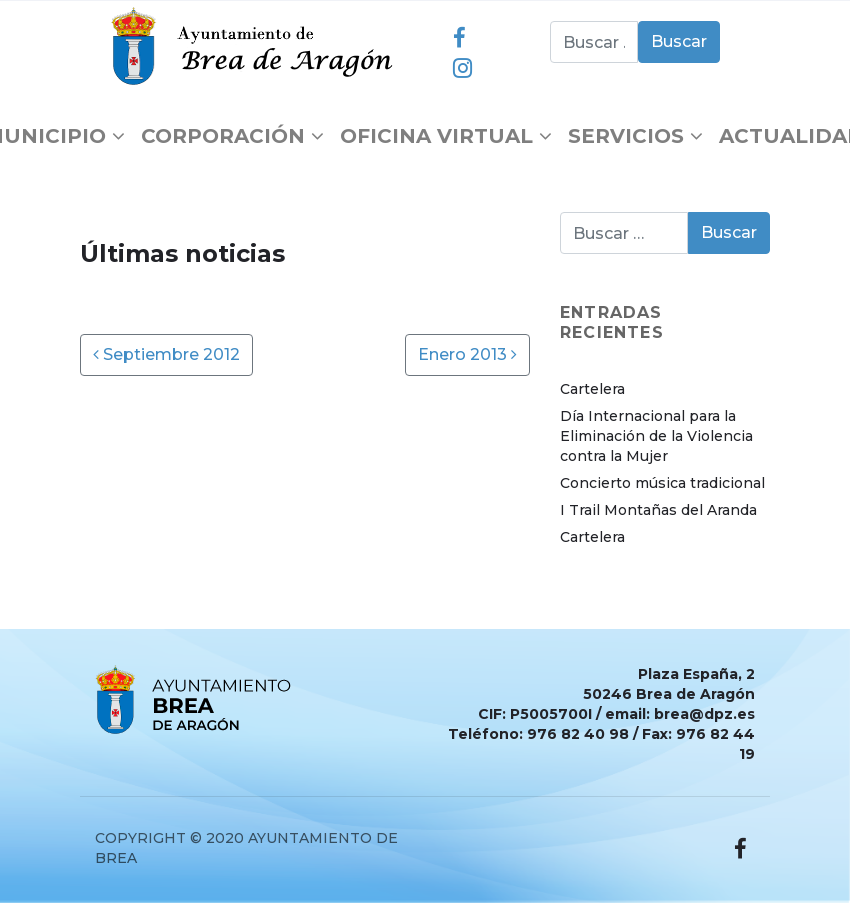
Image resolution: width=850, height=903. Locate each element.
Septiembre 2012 (166, 354)
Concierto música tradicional (662, 483)
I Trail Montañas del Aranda (658, 510)
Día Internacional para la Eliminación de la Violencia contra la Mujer (656, 436)
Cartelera (592, 389)
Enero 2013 (467, 354)
